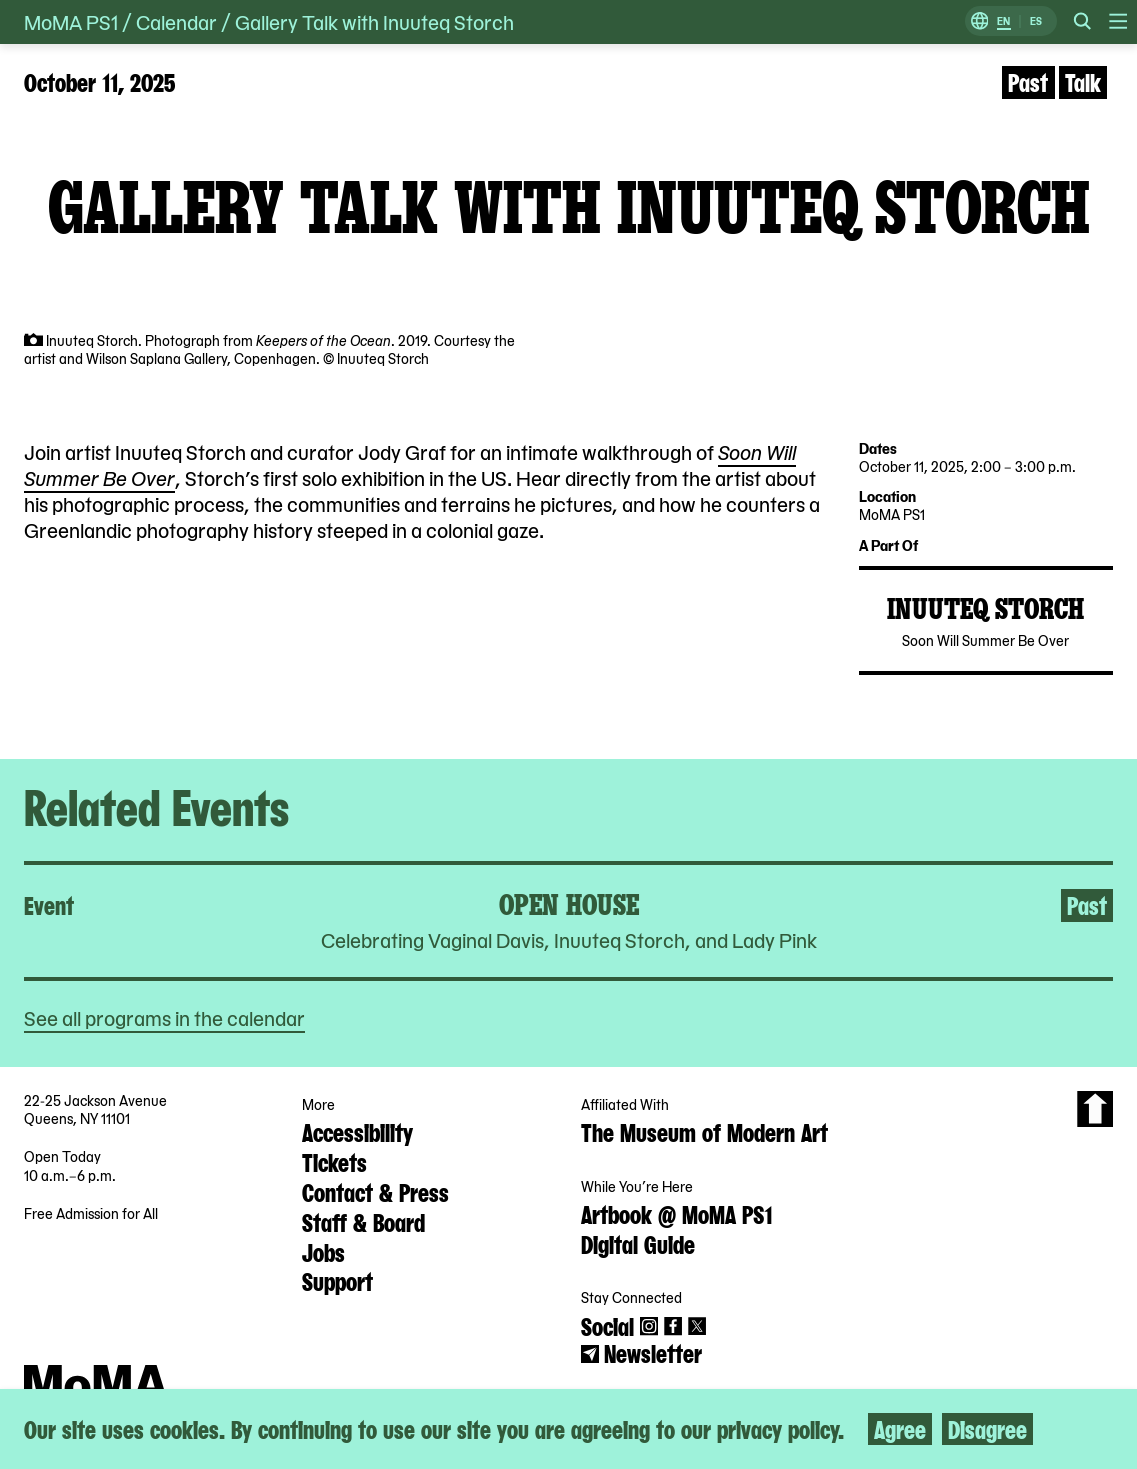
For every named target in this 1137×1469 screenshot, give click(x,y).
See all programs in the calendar (164, 1017)
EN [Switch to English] (1003, 21)
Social (607, 1325)
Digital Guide (638, 1243)
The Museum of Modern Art (704, 1131)
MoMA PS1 (71, 22)
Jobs (323, 1251)
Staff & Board (363, 1221)
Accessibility (357, 1131)
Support (337, 1280)
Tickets (334, 1161)
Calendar (176, 22)
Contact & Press (375, 1191)
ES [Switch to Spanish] (1036, 21)
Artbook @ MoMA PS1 (676, 1213)
